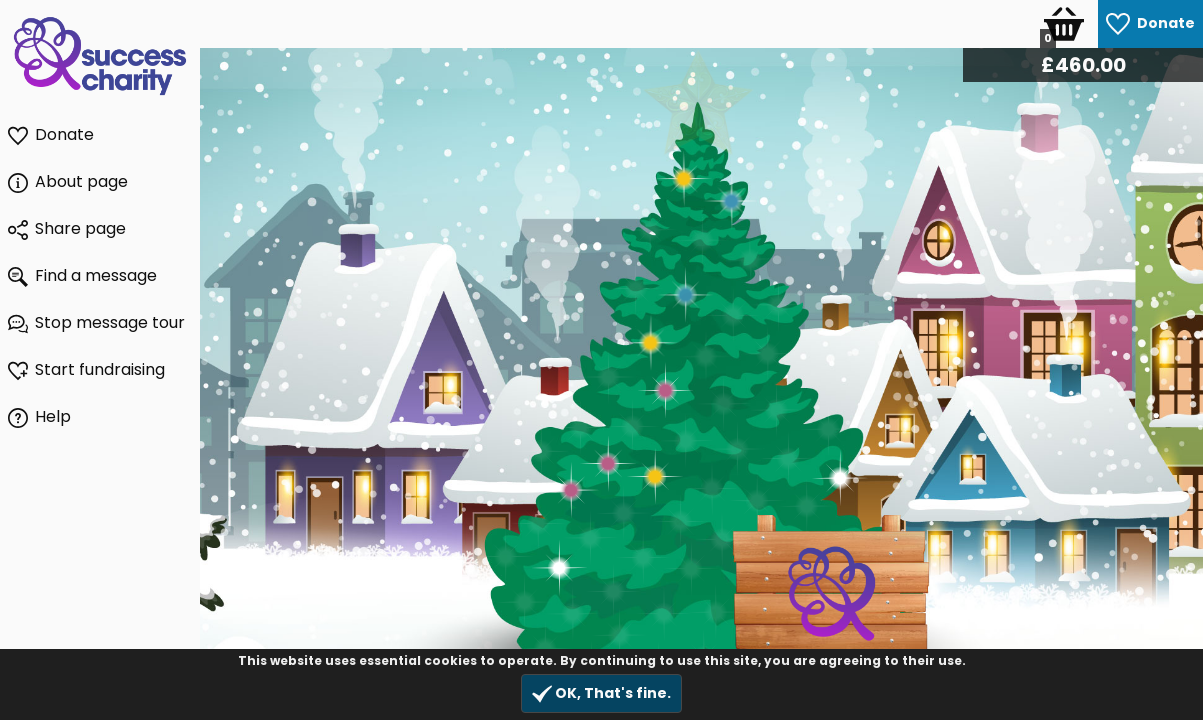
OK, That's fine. (601, 693)
